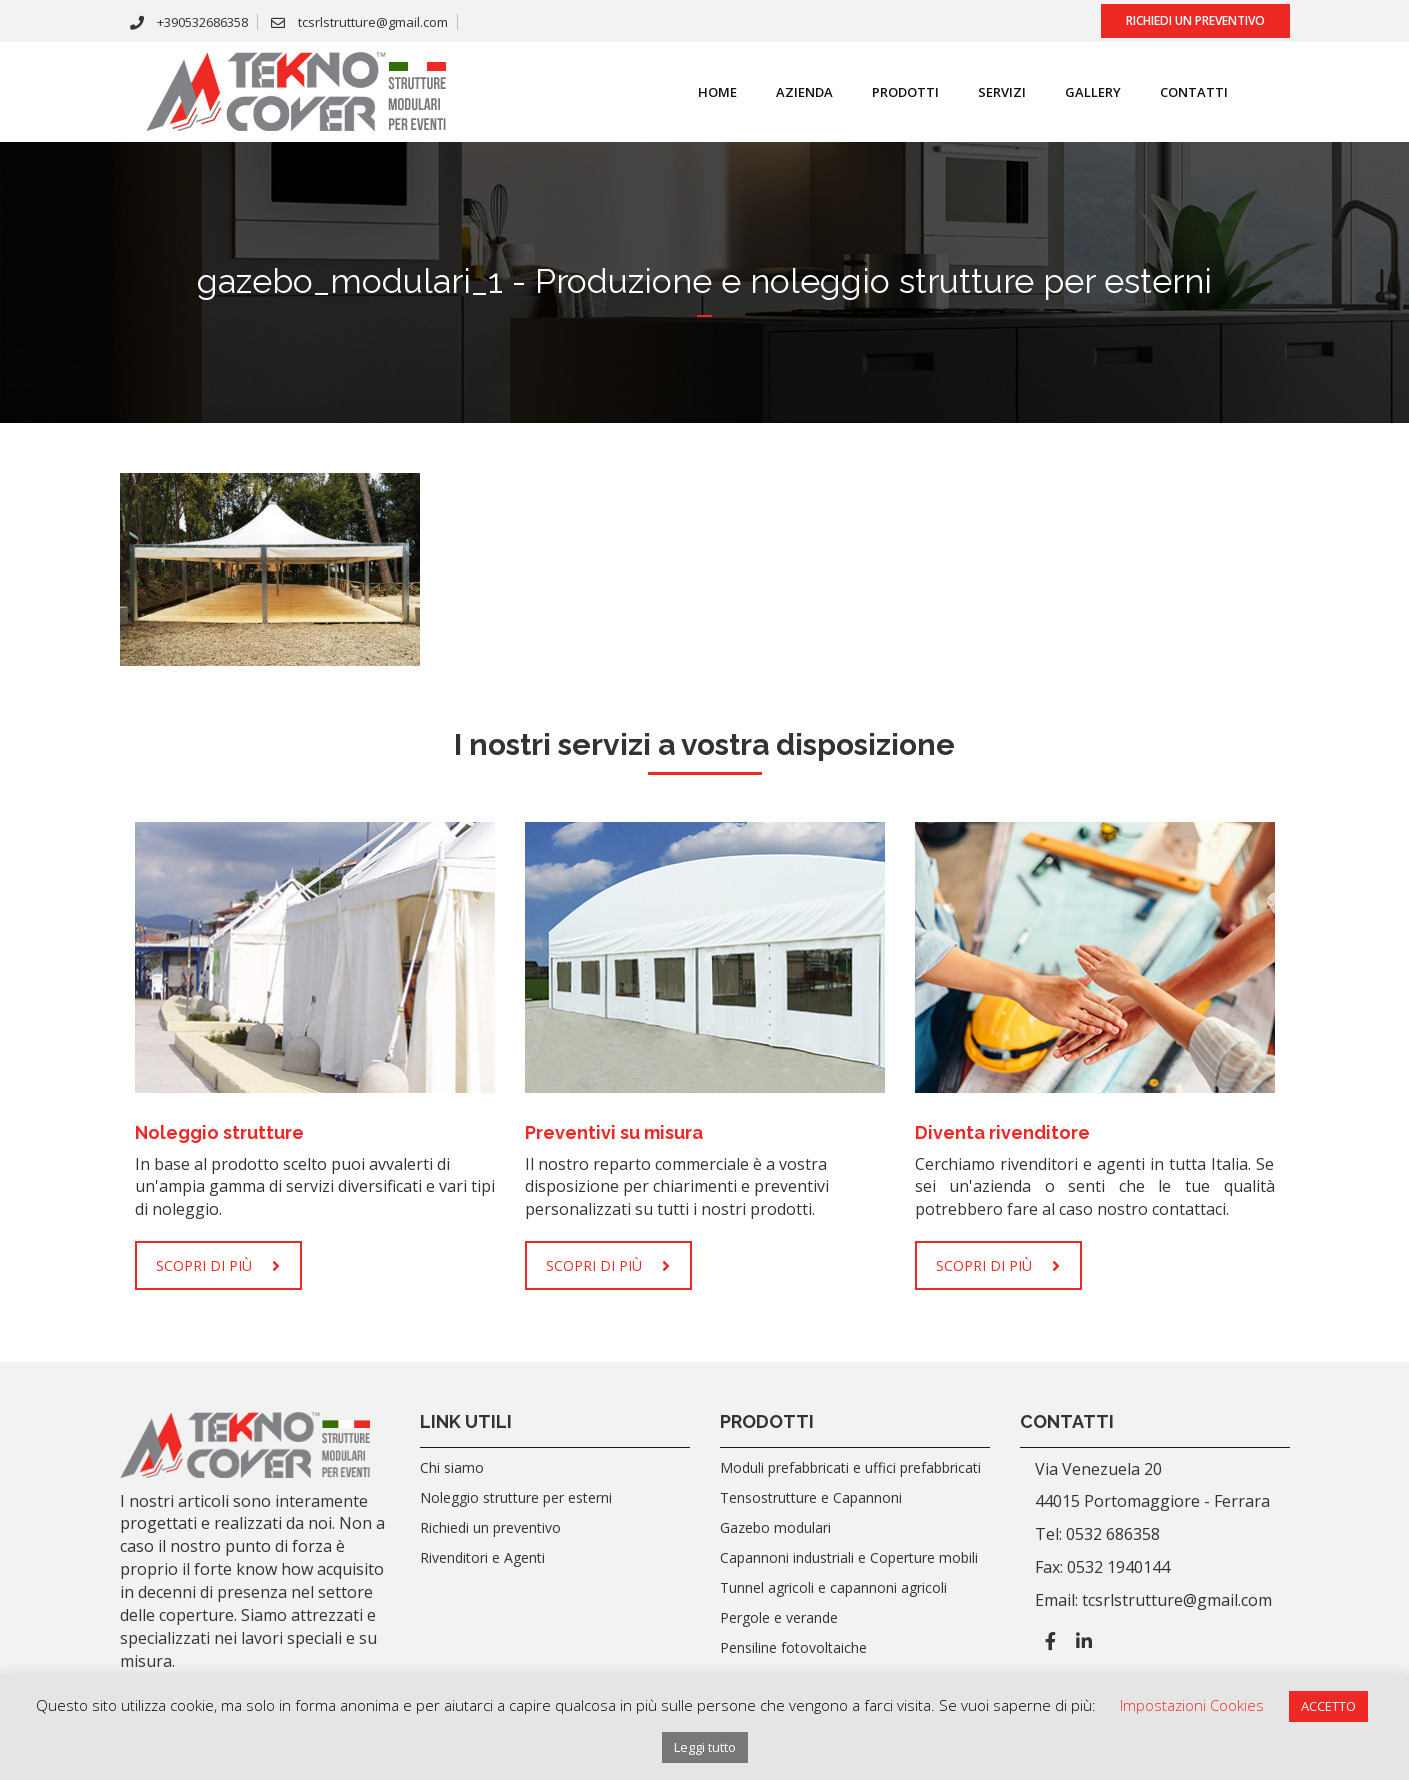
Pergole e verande (779, 1617)
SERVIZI (989, 92)
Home (704, 92)
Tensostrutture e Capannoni (811, 1497)
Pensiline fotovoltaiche (793, 1647)
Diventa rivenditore (1002, 1132)
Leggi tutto (705, 1747)
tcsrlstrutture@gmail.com (359, 22)
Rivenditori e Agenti (482, 1557)
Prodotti (892, 92)
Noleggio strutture (219, 1132)
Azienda (791, 92)
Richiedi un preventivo (1195, 20)
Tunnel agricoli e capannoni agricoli (833, 1587)
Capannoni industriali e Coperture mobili (849, 1557)
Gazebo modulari (775, 1527)
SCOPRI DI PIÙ (218, 1265)
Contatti (1181, 92)
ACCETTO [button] (1328, 1706)
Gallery (1080, 92)
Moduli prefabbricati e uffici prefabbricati (850, 1467)
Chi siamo (452, 1467)
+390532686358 (189, 22)
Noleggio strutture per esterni (516, 1497)
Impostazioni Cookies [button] (1192, 1705)
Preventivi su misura (614, 1132)
